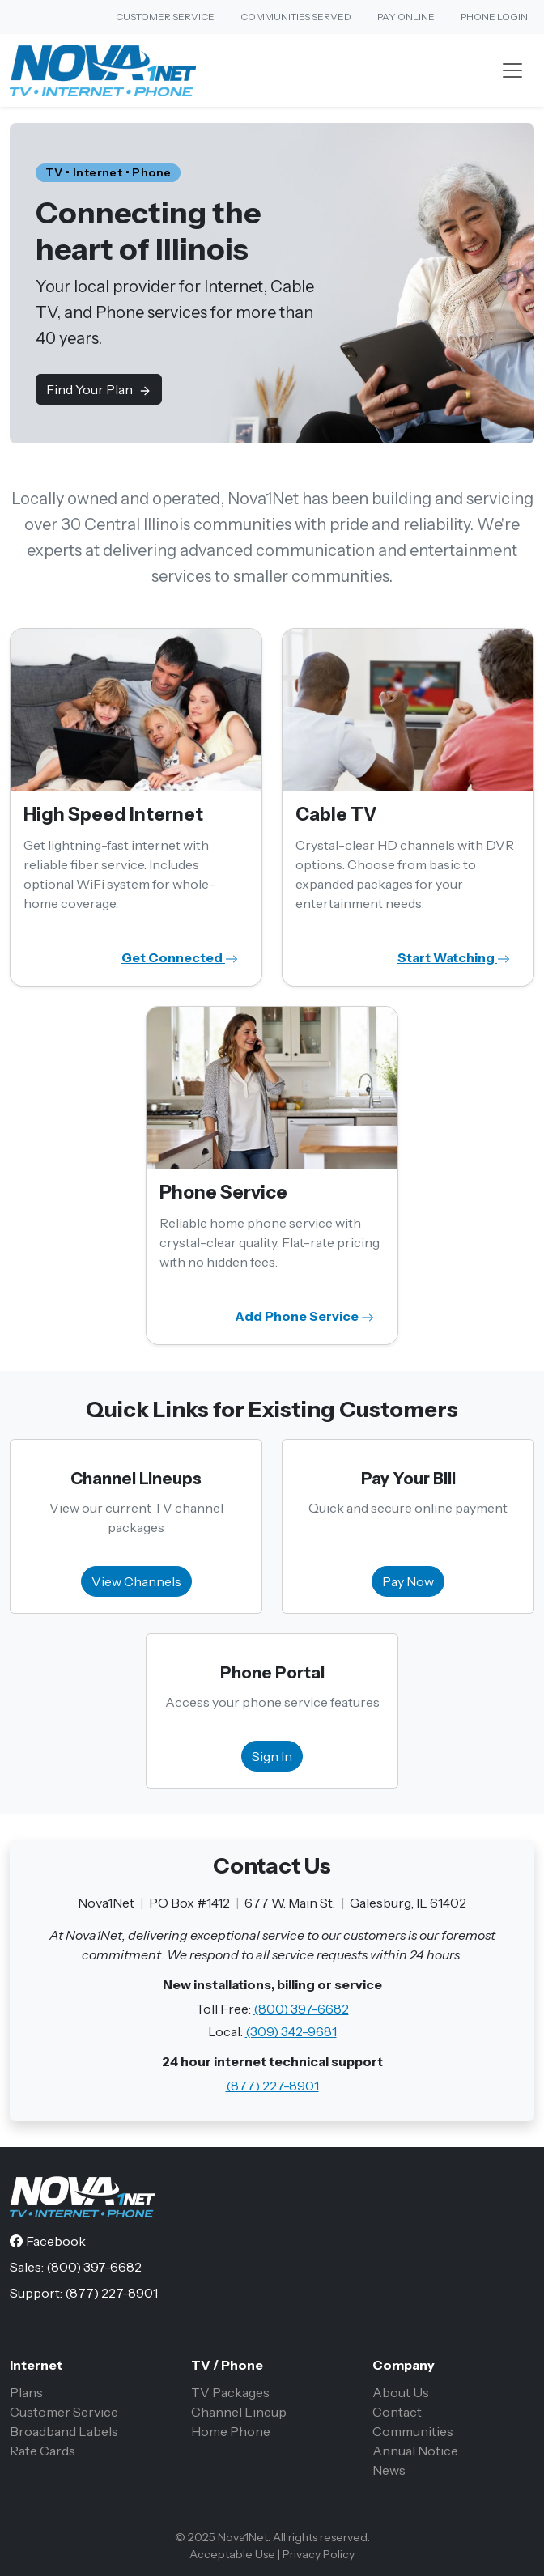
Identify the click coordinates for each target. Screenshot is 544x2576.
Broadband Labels (64, 2431)
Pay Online (406, 17)
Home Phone (230, 2431)
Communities (412, 2431)
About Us (400, 2392)
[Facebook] (48, 2241)
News (389, 2470)
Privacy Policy (319, 2554)
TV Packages (230, 2392)
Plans (26, 2392)
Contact (397, 2412)
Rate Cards (42, 2450)
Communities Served (295, 17)
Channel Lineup (239, 2412)
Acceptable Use (232, 2554)
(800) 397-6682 (301, 2009)
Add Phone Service (304, 1316)
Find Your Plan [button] (98, 389)
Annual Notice (415, 2450)
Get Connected (179, 957)
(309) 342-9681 (291, 2031)
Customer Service (165, 17)
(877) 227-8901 (272, 2085)
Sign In (272, 1756)
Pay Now (408, 1581)
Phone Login (494, 17)
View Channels (136, 1581)
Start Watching (453, 957)
